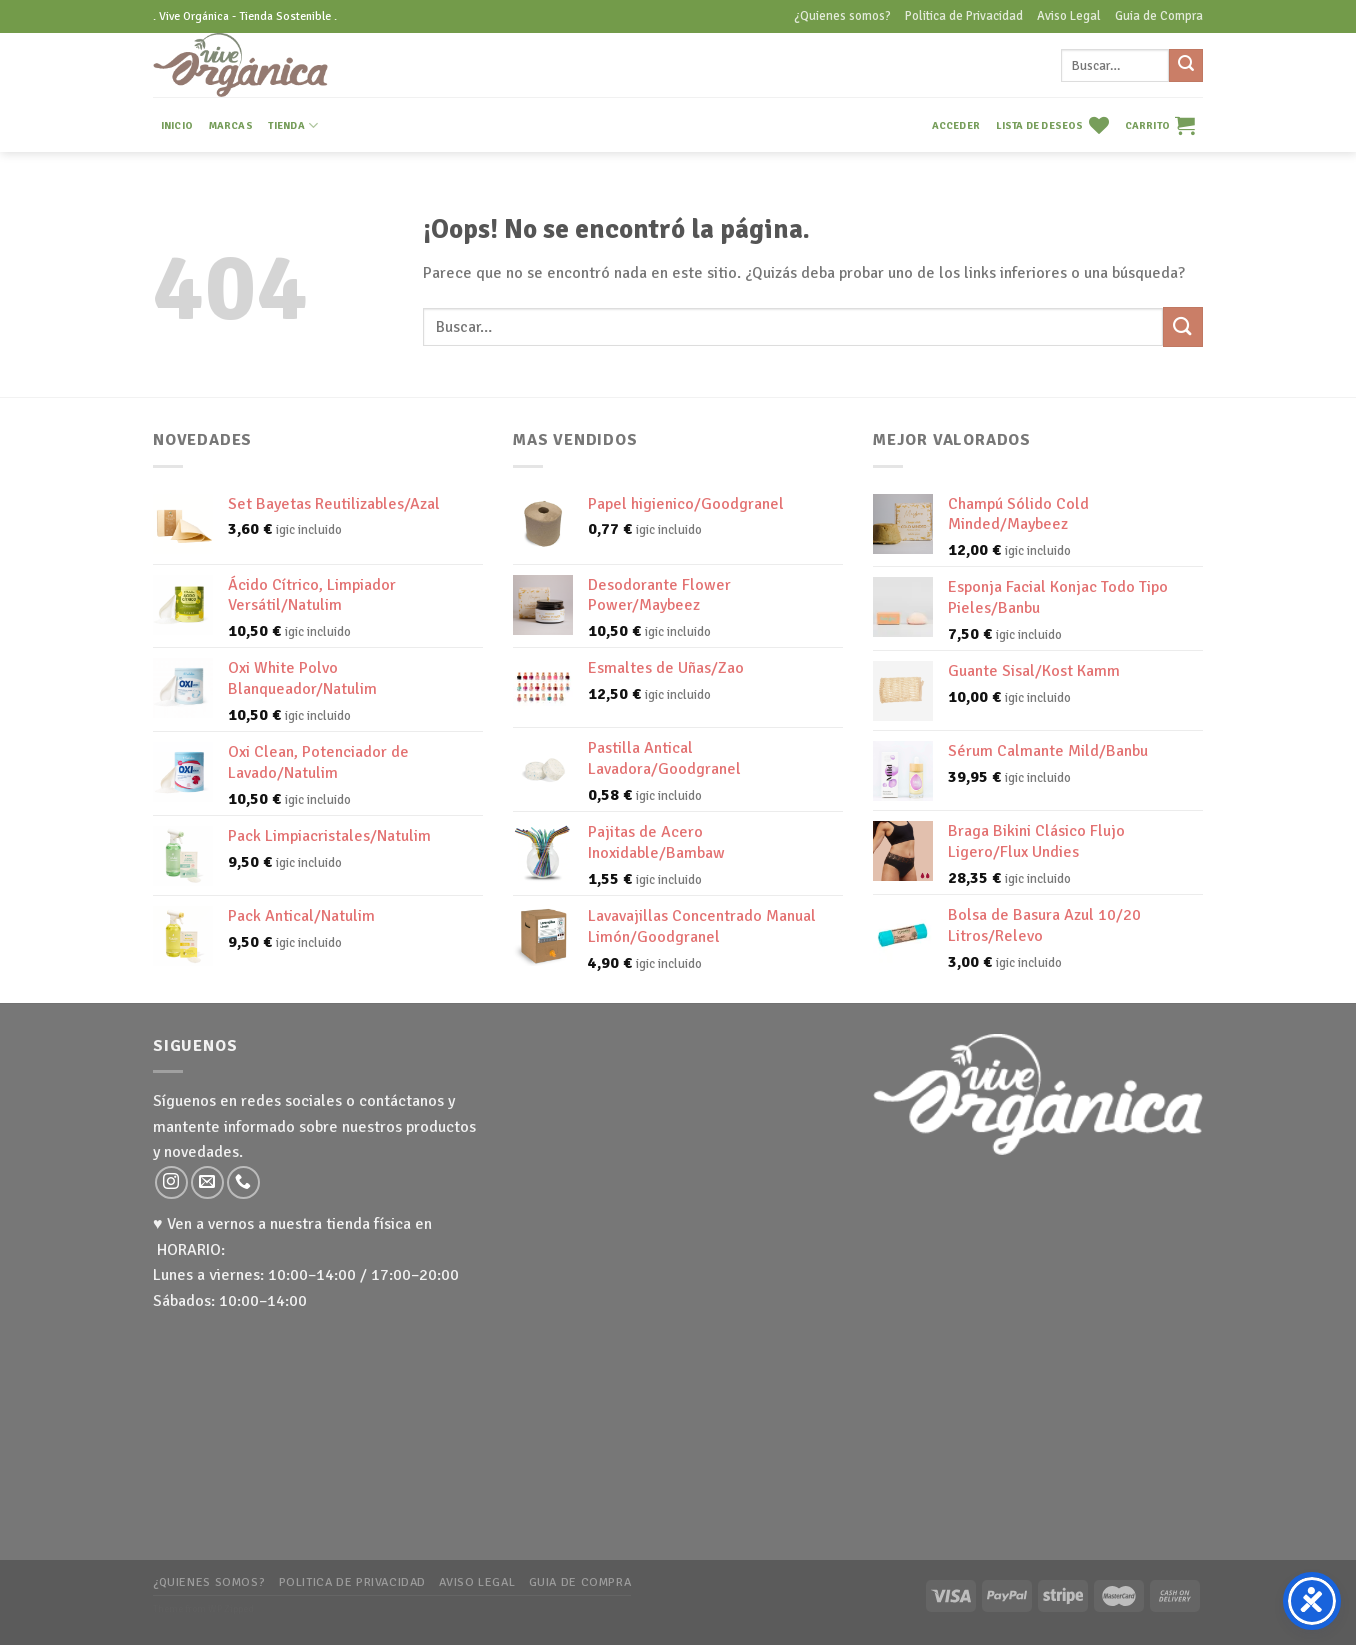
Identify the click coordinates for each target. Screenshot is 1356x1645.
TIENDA (293, 125)
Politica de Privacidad (964, 16)
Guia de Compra (1159, 16)
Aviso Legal (1069, 16)
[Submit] (1186, 66)
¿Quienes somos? (842, 16)
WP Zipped (231, 1609)
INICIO (177, 125)
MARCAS (231, 125)
